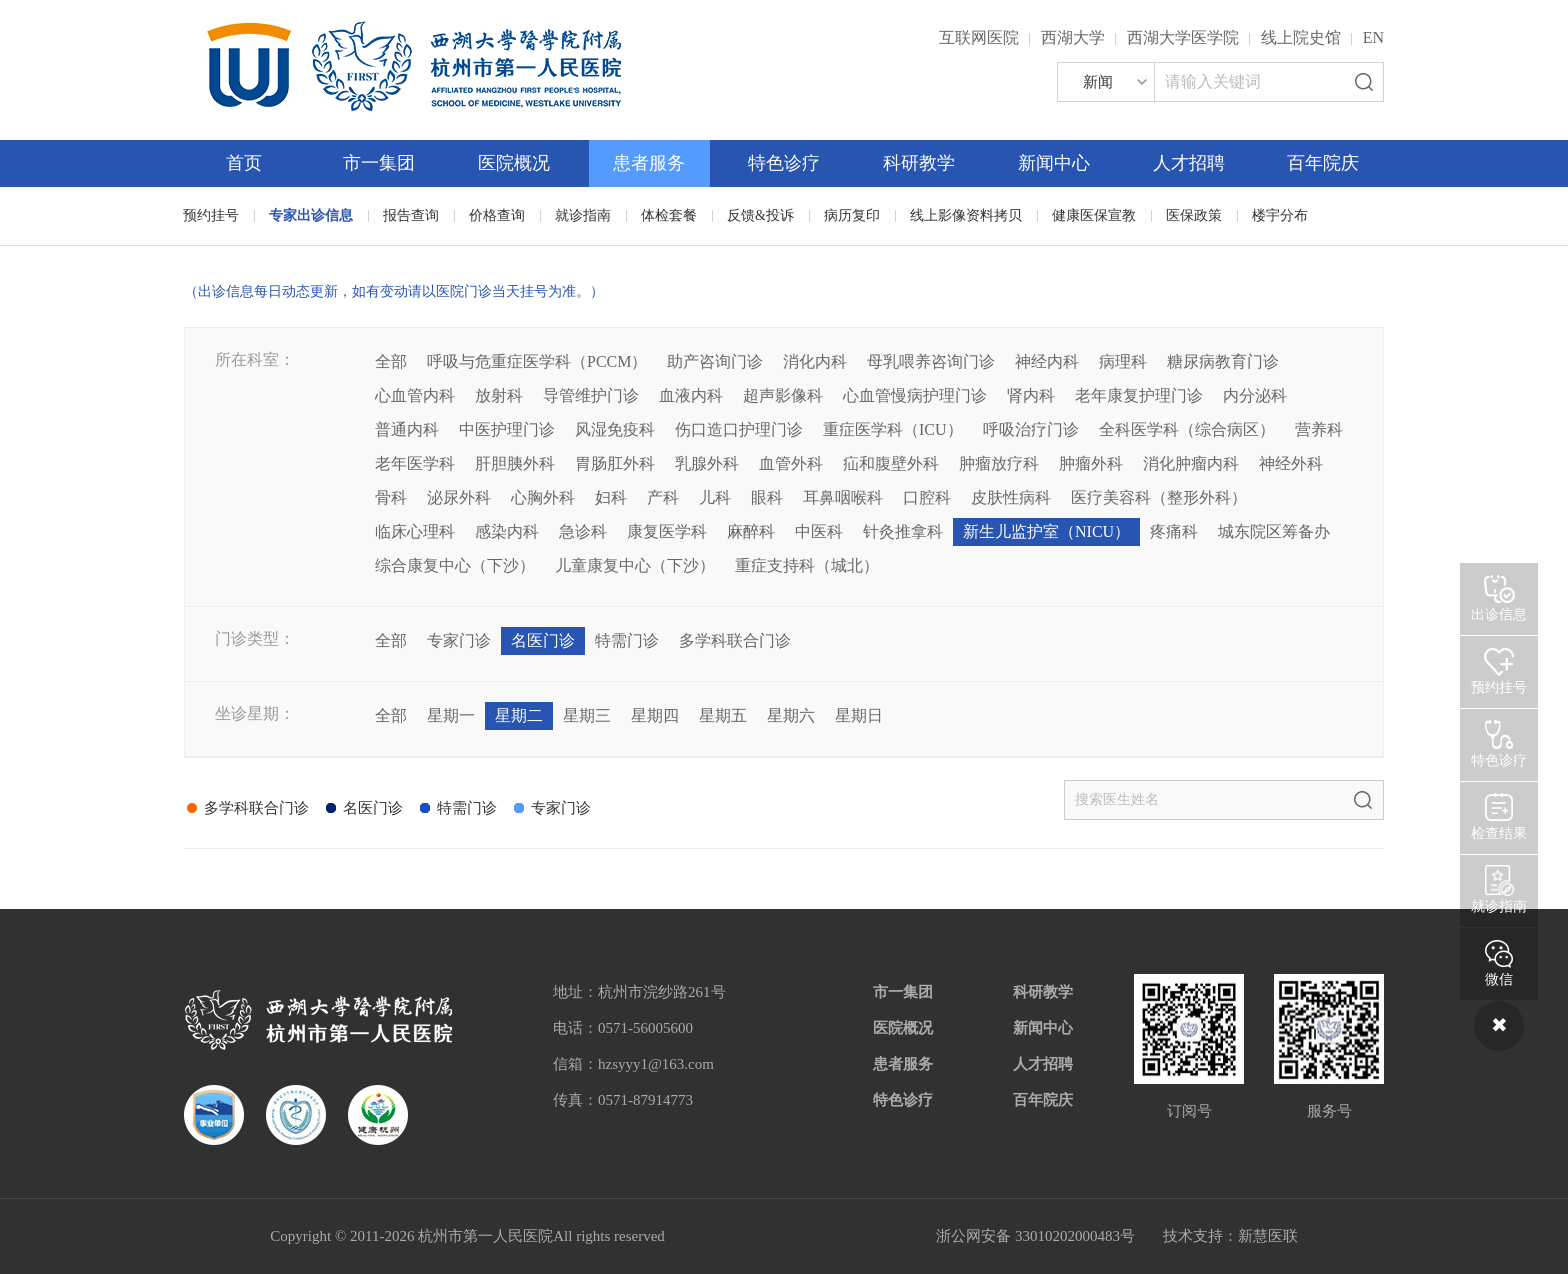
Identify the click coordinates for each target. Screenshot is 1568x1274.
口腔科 (927, 497)
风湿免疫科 (615, 429)
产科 (663, 497)
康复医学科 (667, 531)
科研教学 (919, 163)
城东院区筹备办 (1274, 531)
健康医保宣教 (1094, 215)
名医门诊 (543, 640)
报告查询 (411, 215)
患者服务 (649, 163)
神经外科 (1291, 463)
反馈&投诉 (760, 215)
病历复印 (852, 215)
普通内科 (407, 429)
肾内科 (1031, 395)
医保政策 (1194, 215)
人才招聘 (1189, 163)
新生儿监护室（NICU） (1046, 531)
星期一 (451, 715)
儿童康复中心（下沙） (635, 565)
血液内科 (691, 395)
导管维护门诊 (591, 395)
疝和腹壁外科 (891, 463)
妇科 (611, 497)
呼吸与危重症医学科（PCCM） (537, 361)
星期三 (587, 715)
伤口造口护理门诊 (739, 429)
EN (1373, 37)
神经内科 (1047, 361)
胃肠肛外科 (615, 463)
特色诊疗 (784, 163)
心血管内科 (415, 395)
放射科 (499, 395)
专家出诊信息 (311, 215)
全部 (391, 361)
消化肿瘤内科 (1191, 463)
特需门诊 (627, 640)
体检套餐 (669, 215)
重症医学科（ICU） (893, 429)
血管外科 (791, 463)
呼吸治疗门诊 (1031, 429)
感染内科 (507, 531)
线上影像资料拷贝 (966, 215)
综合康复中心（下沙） (455, 565)
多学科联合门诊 (735, 640)
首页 (244, 163)
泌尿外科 (459, 497)
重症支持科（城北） (807, 565)
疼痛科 (1174, 531)
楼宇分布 (1280, 215)
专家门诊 (459, 640)
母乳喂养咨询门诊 (931, 361)
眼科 (767, 497)
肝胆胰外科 (515, 463)
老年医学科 (415, 463)
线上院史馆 (1301, 37)
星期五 (723, 715)
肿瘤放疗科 (999, 463)
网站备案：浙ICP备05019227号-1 (801, 1236)
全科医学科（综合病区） (1187, 429)
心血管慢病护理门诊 (915, 395)
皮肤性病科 (1011, 497)
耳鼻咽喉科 (843, 497)
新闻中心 (1054, 163)
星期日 (859, 715)
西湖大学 (1073, 37)
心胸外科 (543, 497)
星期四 (655, 715)
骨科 (391, 497)
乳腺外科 (707, 463)
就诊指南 (583, 215)
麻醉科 (751, 531)
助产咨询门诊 (715, 361)
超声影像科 (783, 395)
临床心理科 (415, 531)
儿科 (715, 497)
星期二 (519, 715)
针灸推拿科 (903, 531)
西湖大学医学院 (1183, 37)
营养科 (1319, 429)
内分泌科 (1255, 395)
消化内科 (815, 361)
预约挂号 (211, 215)
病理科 (1123, 361)
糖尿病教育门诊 (1223, 361)
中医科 (819, 531)
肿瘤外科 (1091, 463)
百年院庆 (1323, 163)
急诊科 (583, 531)
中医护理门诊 (507, 429)
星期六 (791, 715)
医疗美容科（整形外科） (1159, 497)
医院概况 (514, 163)
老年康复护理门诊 (1139, 395)
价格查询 (497, 215)
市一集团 (379, 163)
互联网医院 (979, 37)
